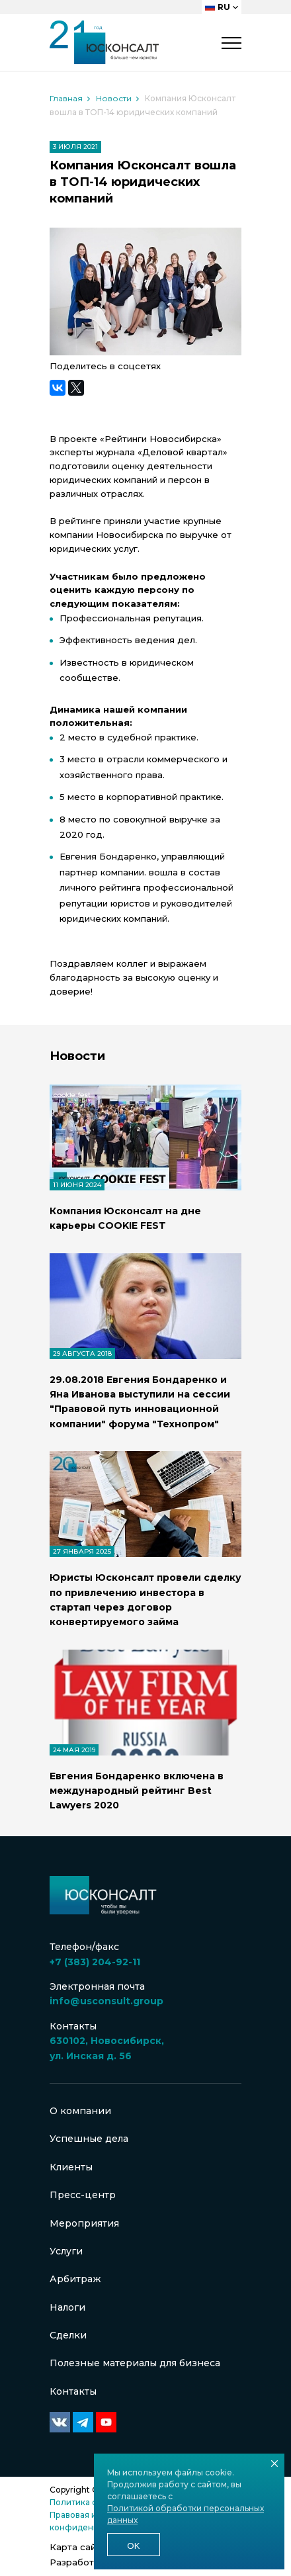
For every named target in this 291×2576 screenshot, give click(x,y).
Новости (114, 98)
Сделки (68, 2335)
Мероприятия (84, 2223)
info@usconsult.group (106, 2001)
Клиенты (71, 2167)
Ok (133, 2546)
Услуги (66, 2251)
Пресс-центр (83, 2195)
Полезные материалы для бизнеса (135, 2363)
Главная (66, 98)
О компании (80, 2111)
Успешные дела (89, 2139)
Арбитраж (75, 2279)
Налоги (67, 2307)
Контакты (73, 2391)
